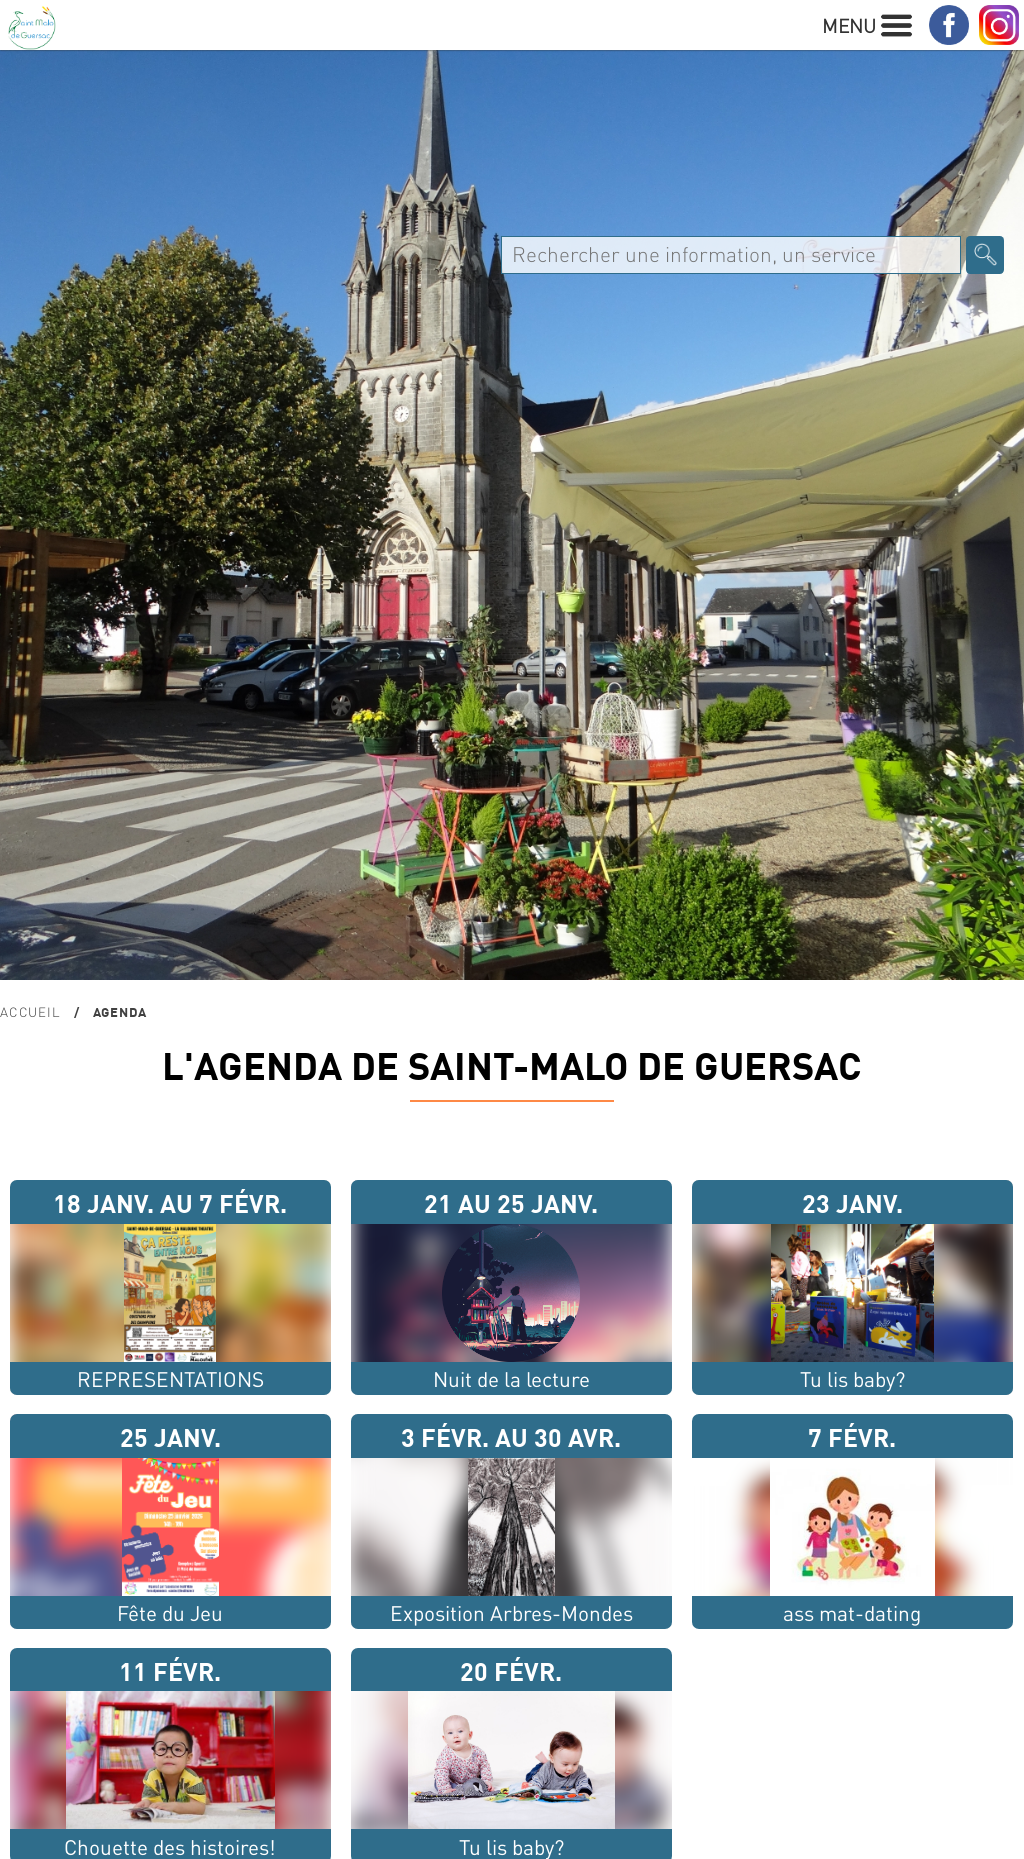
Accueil (30, 1011)
